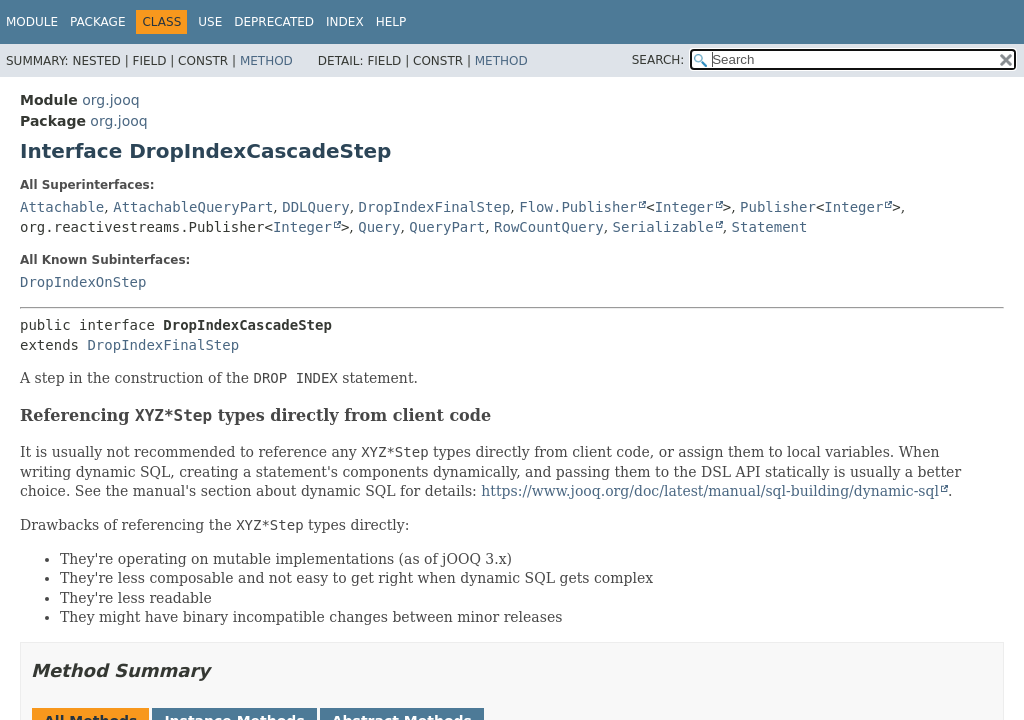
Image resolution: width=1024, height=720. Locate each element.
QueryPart (447, 227)
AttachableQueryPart (193, 207)
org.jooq (110, 100)
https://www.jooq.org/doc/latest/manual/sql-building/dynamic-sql (710, 491)
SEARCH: (658, 60)
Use (210, 22)
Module (32, 22)
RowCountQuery (549, 227)
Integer (684, 207)
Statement (770, 227)
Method (266, 61)
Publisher (778, 207)
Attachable (62, 207)
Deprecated (274, 22)
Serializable (663, 227)
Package (97, 22)
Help (391, 22)
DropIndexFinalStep (435, 207)
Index (345, 22)
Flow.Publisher (578, 207)
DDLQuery (315, 207)
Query (379, 227)
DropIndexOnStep (83, 282)
